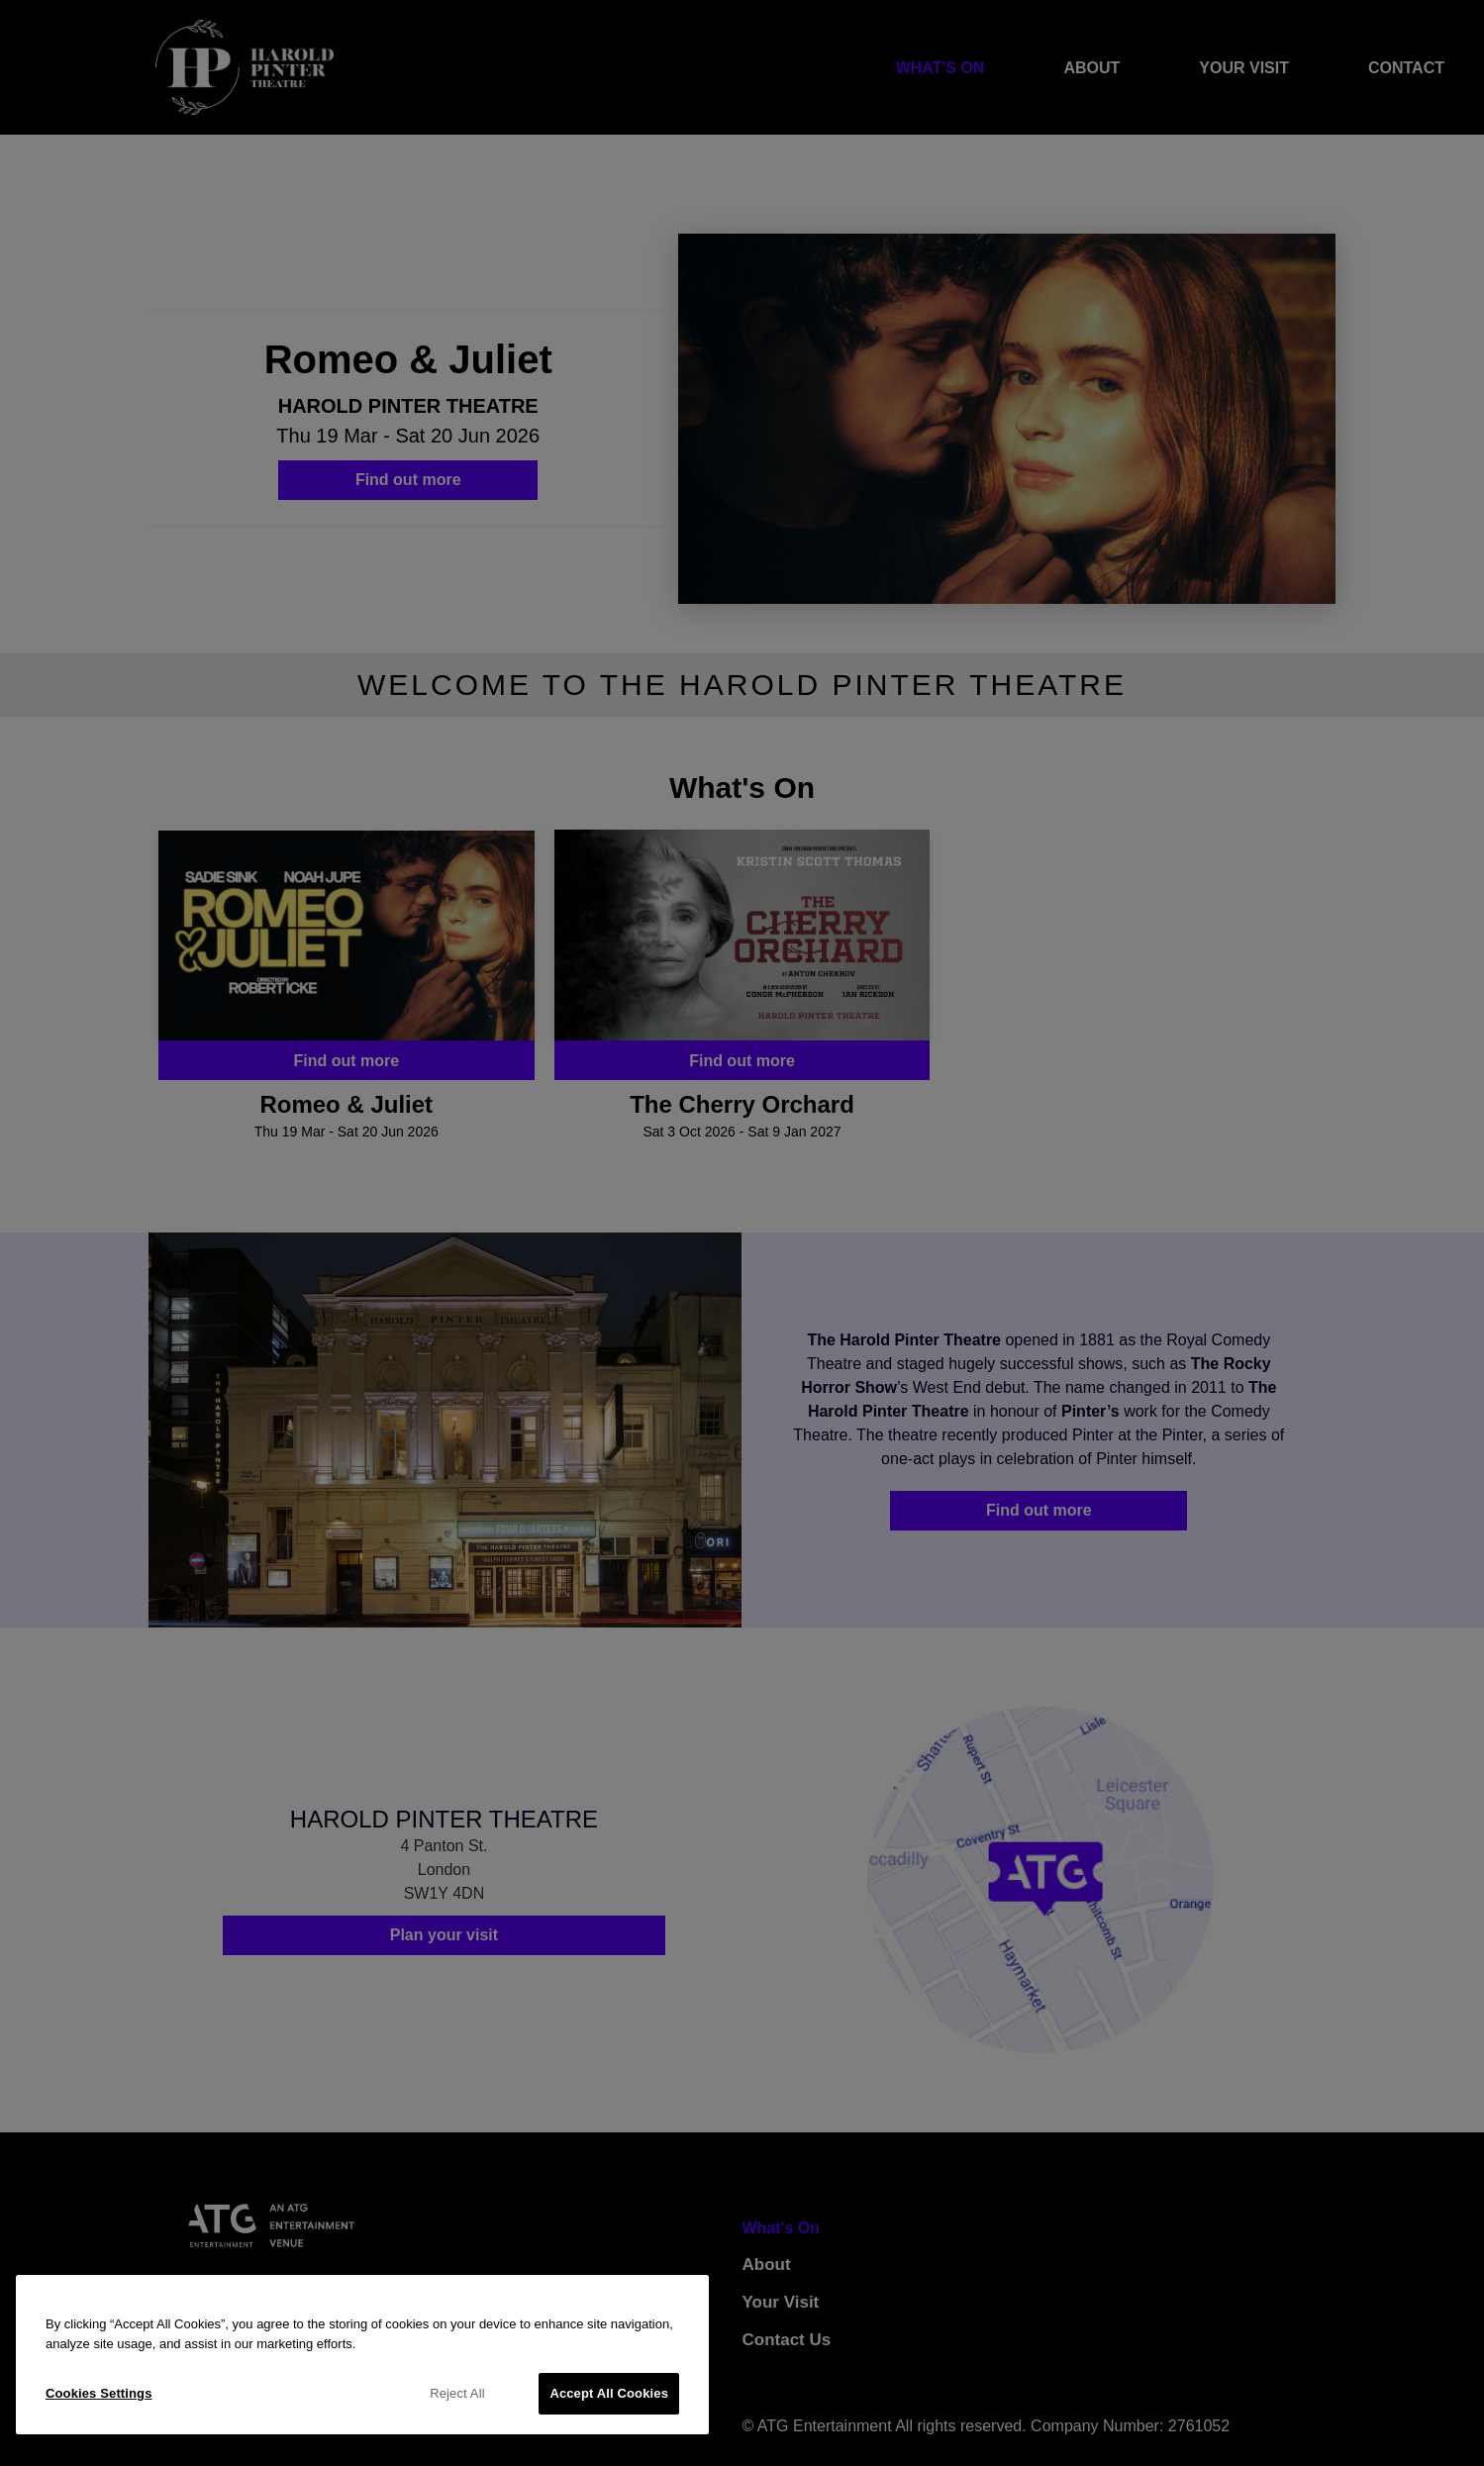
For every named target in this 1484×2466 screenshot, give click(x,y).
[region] (362, 2354)
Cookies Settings (99, 2393)
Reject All (457, 2393)
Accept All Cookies (608, 2393)
